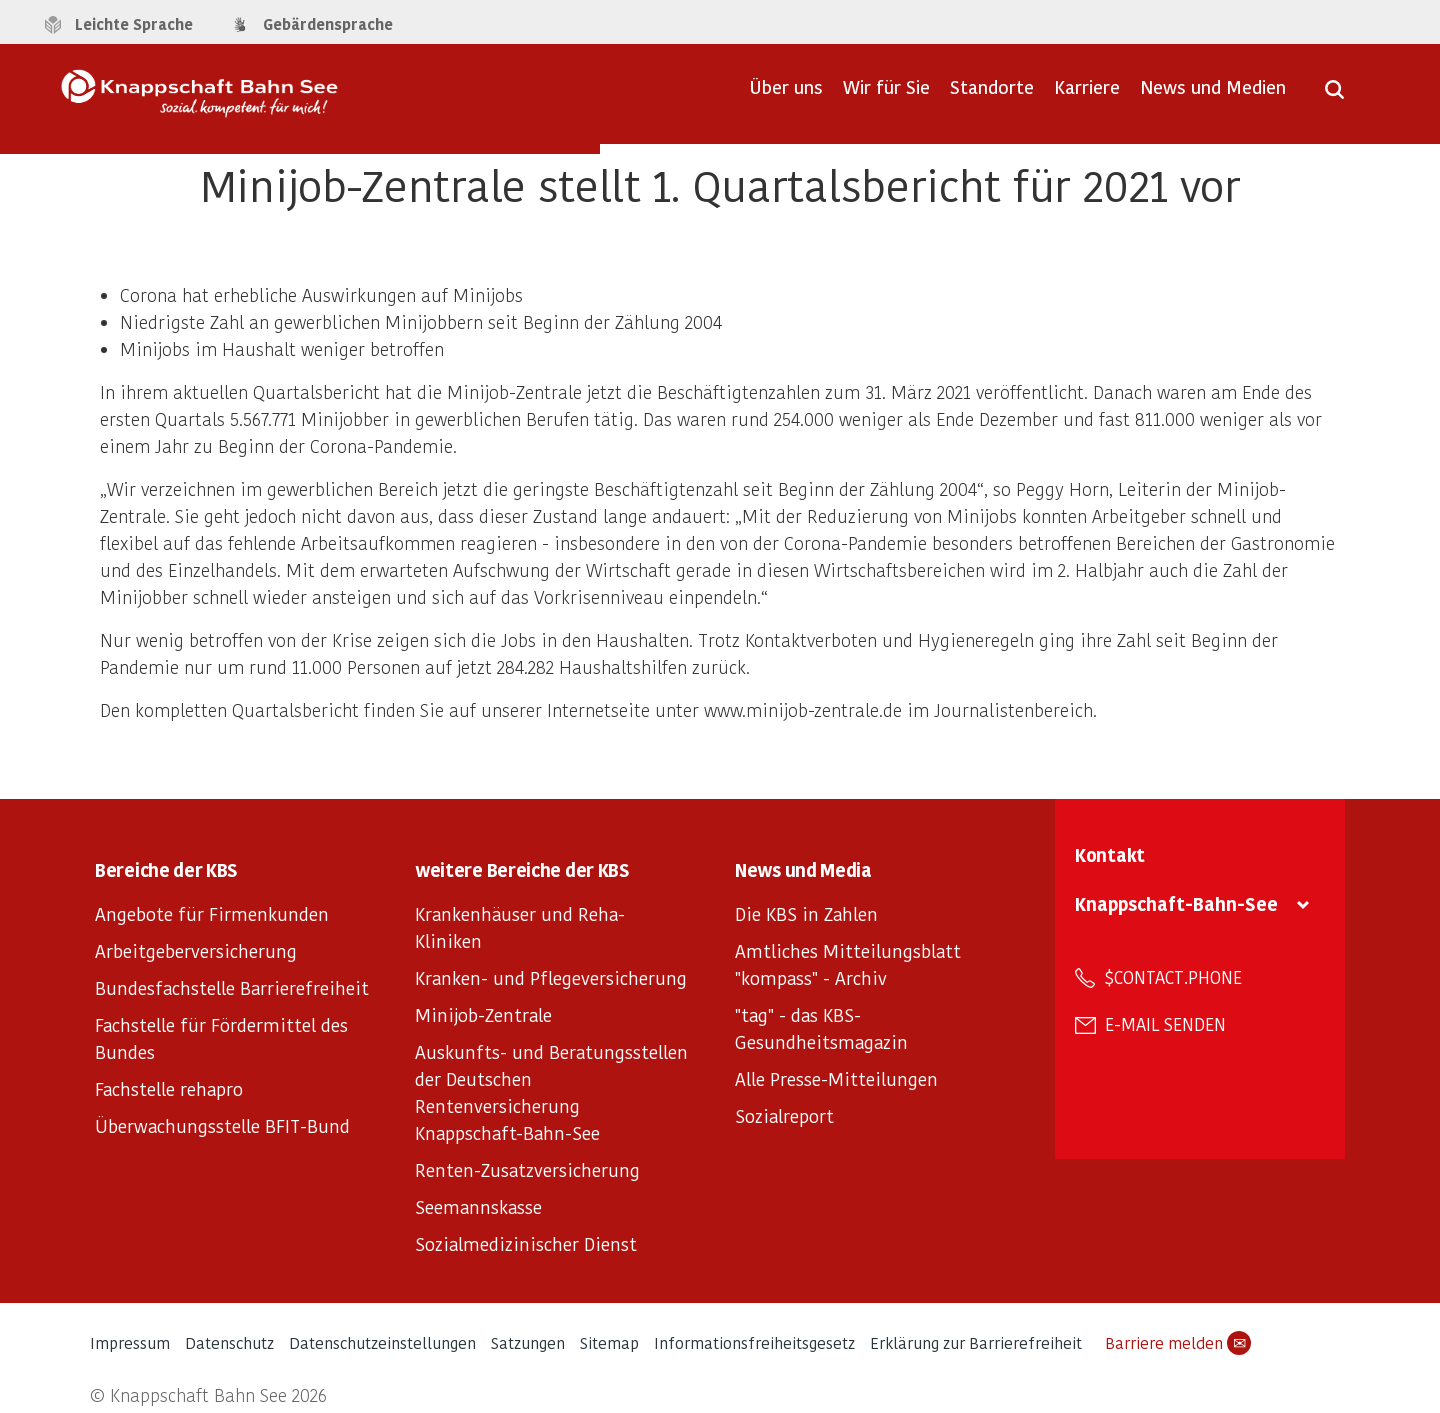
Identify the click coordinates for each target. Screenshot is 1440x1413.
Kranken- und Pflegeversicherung (551, 977)
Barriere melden (1178, 1343)
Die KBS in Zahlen (806, 913)
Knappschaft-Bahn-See (1176, 903)
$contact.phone (1173, 977)
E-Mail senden (1165, 1024)
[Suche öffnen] (1334, 96)
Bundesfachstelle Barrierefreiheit (232, 987)
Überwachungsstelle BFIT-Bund (222, 1125)
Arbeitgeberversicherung (196, 950)
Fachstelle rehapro (169, 1088)
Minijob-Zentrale (483, 1014)
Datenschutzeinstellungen (382, 1342)
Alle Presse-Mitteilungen (836, 1078)
